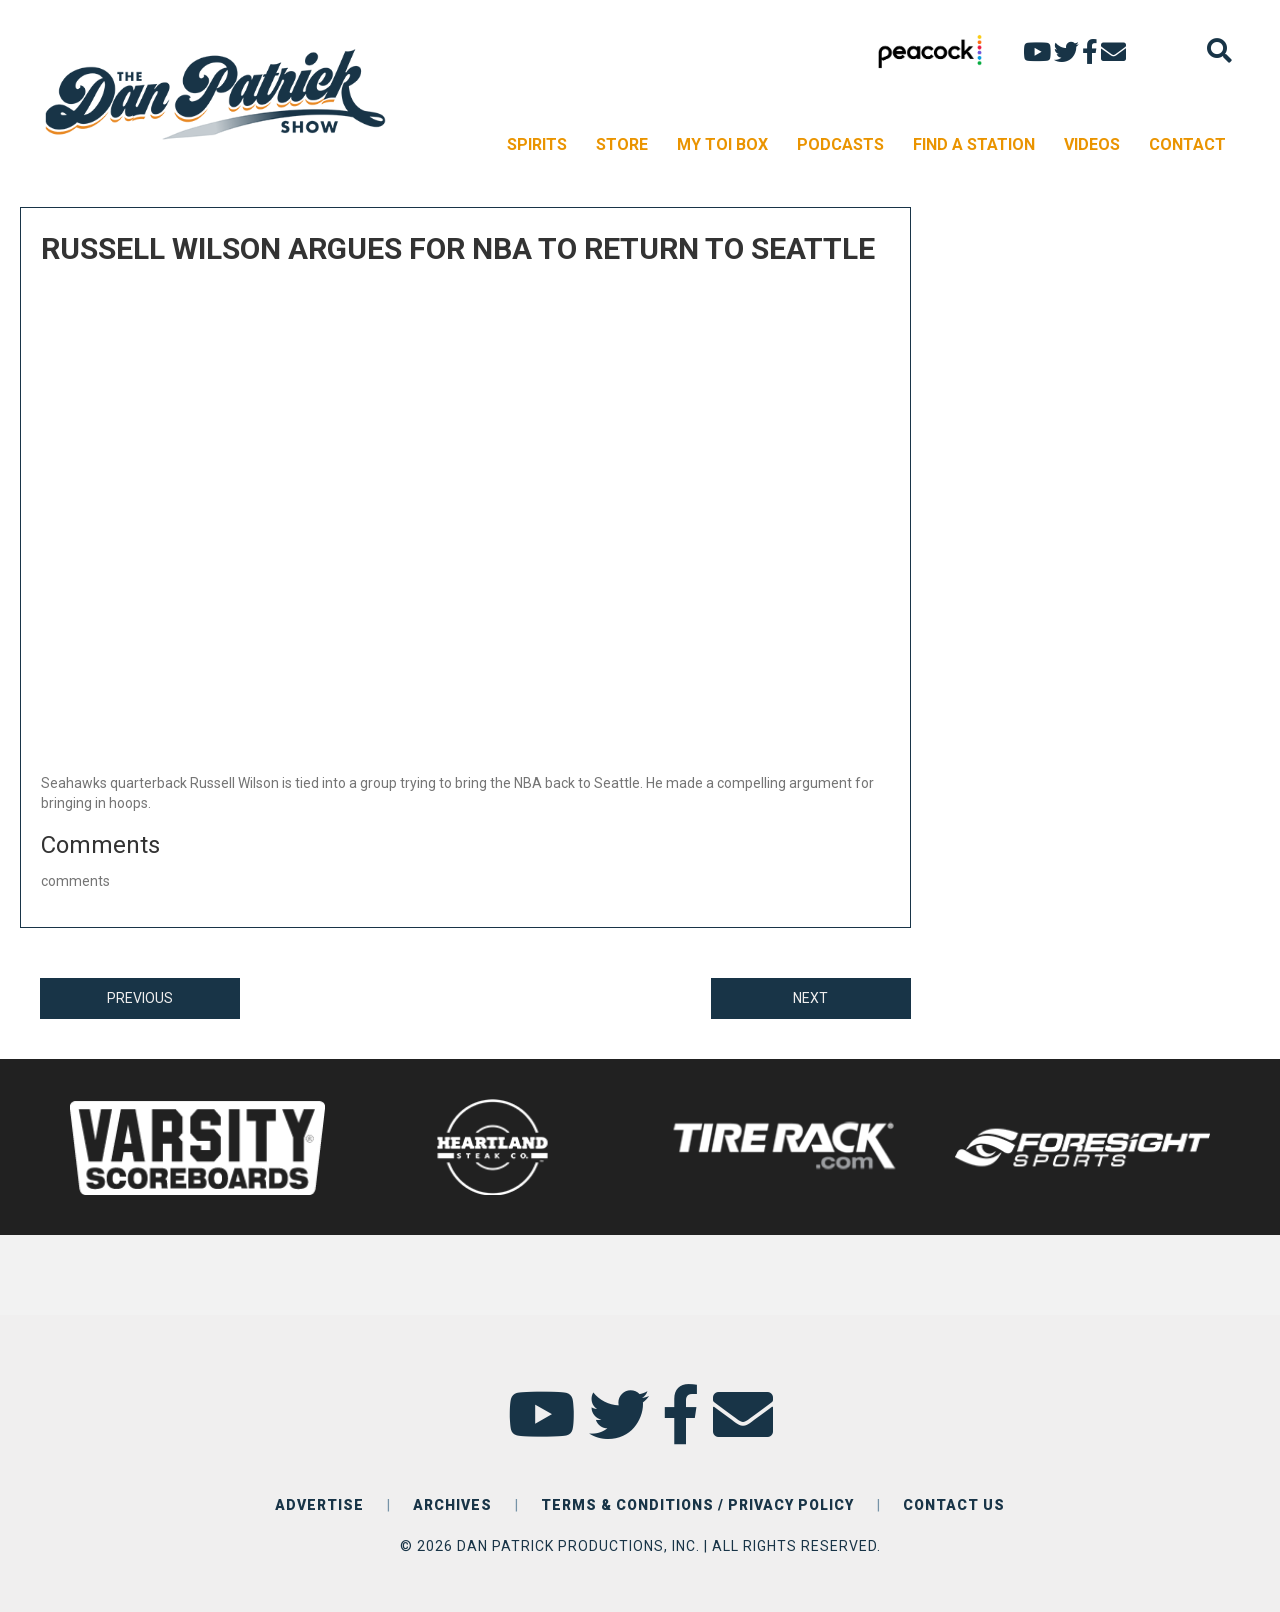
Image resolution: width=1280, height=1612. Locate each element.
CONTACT (1187, 144)
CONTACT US (954, 1505)
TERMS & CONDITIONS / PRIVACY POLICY (697, 1505)
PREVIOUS (140, 998)
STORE (622, 144)
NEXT (810, 998)
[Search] (1219, 50)
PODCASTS (840, 144)
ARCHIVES (452, 1505)
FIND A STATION (974, 144)
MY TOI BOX (722, 144)
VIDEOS (1092, 144)
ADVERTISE (319, 1505)
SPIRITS (537, 144)
